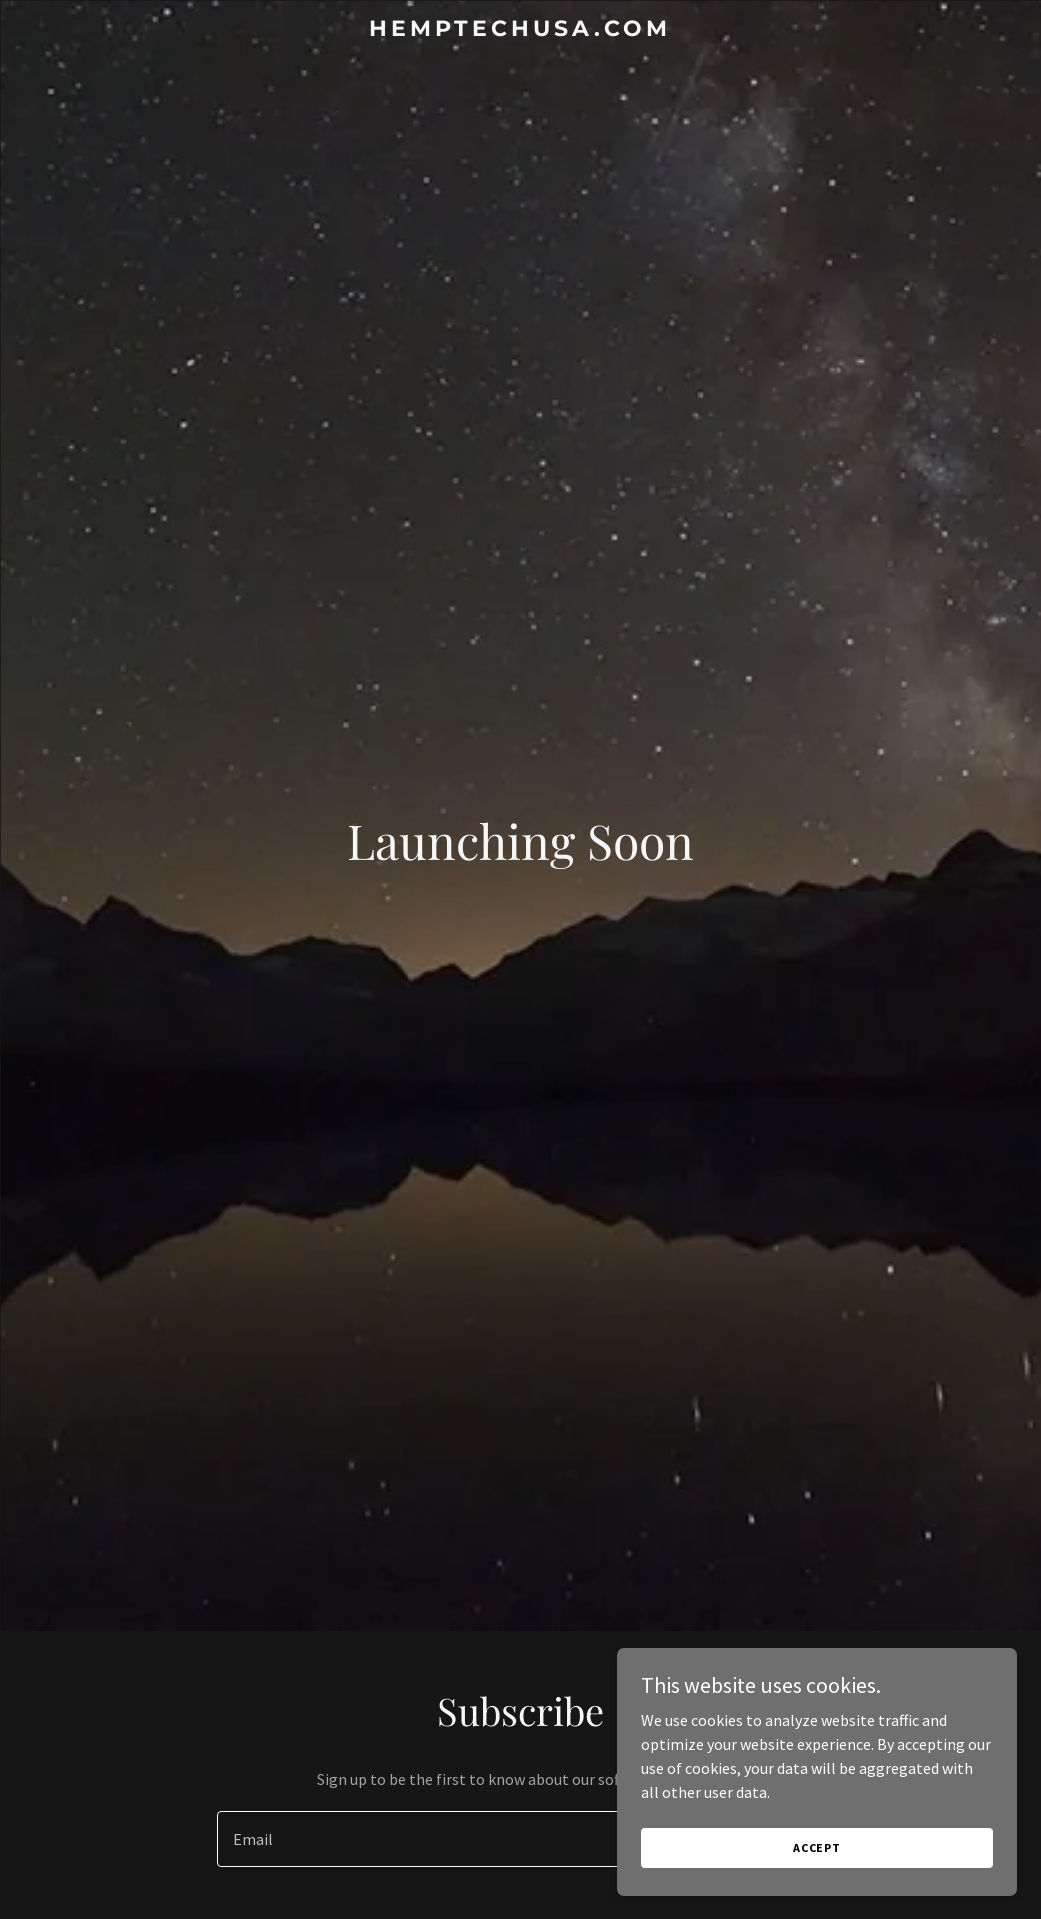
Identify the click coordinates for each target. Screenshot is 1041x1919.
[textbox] (447, 1839)
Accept (817, 1847)
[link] (520, 30)
